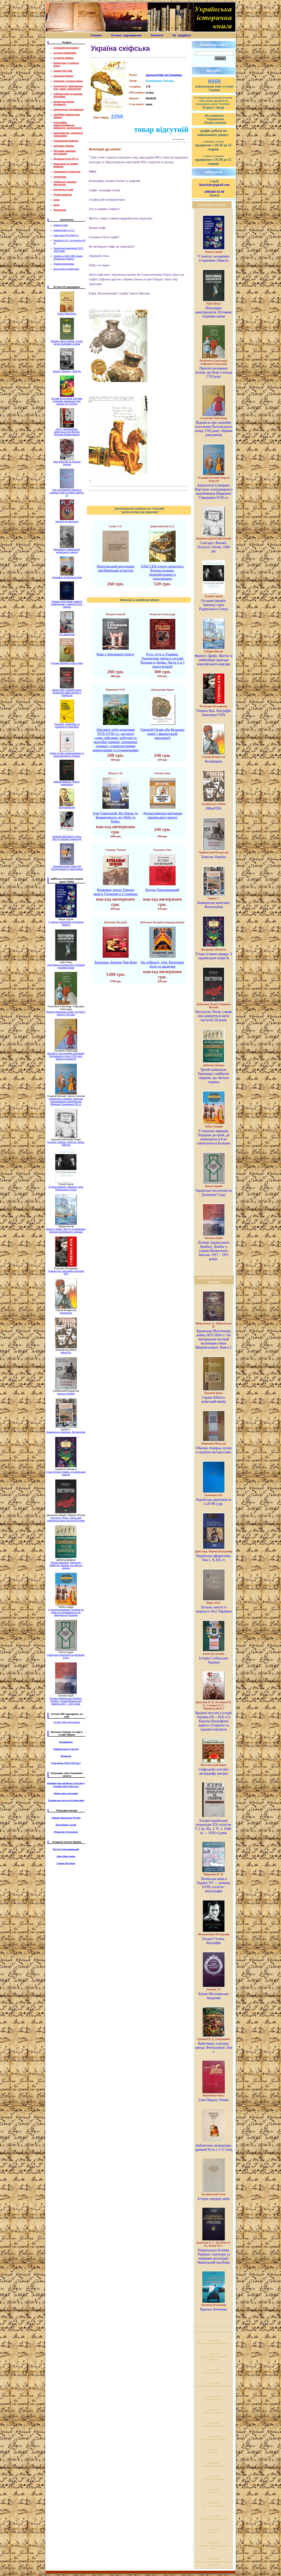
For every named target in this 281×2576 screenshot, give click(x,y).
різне (56, 199)
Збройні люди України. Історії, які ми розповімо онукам (67, 342)
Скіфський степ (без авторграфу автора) (213, 1771)
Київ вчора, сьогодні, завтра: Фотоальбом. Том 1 (213, 2047)
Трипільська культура (66, 1748)
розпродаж (59, 176)
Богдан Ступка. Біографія (213, 1941)
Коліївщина (66, 1313)
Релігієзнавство (62, 194)
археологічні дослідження (68, 109)
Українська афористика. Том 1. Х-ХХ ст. (213, 1558)
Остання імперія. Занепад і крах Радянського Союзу (65, 1188)
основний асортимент (66, 47)
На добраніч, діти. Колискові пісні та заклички (162, 964)
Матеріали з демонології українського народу (66, 551)
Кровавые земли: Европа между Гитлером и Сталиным (115, 892)
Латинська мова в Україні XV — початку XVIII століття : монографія (214, 1885)
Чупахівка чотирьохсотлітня (67, 577)
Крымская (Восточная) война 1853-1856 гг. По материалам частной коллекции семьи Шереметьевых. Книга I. (213, 1339)
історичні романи (63, 58)
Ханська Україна (66, 1393)
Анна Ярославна (66, 1856)
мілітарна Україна (63, 146)
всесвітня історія (63, 189)
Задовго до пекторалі (66, 521)
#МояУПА (65, 1352)
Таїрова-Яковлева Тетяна (65, 1817)
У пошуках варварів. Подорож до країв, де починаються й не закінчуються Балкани (66, 1612)
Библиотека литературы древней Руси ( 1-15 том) (213, 2147)
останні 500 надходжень (67, 1722)
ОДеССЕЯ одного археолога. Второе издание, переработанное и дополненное (162, 572)
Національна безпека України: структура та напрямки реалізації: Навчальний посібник (213, 2256)
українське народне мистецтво (64, 183)
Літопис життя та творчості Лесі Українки (214, 1609)
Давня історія (60, 225)
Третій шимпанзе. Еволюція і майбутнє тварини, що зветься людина (66, 1565)
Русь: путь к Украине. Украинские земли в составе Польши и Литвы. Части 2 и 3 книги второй (162, 660)
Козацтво (65, 1756)
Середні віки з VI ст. (64, 230)
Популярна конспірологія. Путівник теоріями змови (66, 966)
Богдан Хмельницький (66, 1849)
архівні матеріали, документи (64, 103)
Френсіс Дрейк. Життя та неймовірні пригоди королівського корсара (65, 1230)
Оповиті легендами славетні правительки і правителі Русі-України (67, 604)
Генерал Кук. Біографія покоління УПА (66, 1272)
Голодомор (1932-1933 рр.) (66, 1763)
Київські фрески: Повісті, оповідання (66, 783)
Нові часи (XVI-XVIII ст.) (66, 235)
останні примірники (64, 53)
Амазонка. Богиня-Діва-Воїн (115, 962)
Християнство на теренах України (67, 463)
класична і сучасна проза (68, 81)
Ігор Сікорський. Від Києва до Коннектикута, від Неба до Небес (115, 817)
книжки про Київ (62, 71)
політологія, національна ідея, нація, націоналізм (68, 87)
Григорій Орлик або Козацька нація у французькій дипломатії (162, 734)
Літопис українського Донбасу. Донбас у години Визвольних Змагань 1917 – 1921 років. (66, 1701)
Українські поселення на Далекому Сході (66, 1656)
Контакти (162, 35)
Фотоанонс (59, 210)
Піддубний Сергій (66, 1824)
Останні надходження (126, 35)
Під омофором (67, 634)
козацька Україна (63, 76)
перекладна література (66, 171)
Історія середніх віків (213, 2199)
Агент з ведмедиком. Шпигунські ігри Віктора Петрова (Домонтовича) (67, 432)
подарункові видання (65, 140)
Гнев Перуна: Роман (214, 2100)
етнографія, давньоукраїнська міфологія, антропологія (67, 125)
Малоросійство (67, 807)
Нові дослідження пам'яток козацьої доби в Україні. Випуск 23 (67, 493)
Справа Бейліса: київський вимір (213, 1399)
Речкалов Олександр (66, 1831)
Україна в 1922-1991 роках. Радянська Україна (68, 257)
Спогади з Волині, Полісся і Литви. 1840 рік (66, 1143)
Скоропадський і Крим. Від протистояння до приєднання (67, 868)
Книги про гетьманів (66, 1793)
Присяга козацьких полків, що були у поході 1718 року (66, 1013)
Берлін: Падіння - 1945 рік (67, 371)
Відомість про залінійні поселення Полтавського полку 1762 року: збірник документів (65, 1056)
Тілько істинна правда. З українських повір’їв (66, 1473)
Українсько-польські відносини (66, 1800)
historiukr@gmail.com (214, 184)
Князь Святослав (67, 313)
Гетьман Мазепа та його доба (67, 663)
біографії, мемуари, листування (64, 152)
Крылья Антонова (213, 2309)
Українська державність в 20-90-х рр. (213, 1502)
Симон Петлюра (66, 1863)
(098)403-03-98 (214, 191)
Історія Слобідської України (213, 1660)
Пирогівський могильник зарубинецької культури (115, 568)
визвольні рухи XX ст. (66, 158)
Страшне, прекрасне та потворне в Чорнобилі (66, 725)
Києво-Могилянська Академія (214, 1996)
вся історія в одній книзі (66, 269)
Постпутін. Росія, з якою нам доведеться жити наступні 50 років (66, 1519)
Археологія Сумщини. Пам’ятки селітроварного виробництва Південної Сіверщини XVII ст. (66, 1102)
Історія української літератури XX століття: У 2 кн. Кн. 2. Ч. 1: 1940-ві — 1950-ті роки (213, 1827)
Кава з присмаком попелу (115, 654)
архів (56, 205)
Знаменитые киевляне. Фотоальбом (65, 1432)
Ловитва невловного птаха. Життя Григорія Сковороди (67, 838)
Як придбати (182, 35)
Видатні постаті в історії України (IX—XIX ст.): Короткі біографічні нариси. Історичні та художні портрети (213, 1721)
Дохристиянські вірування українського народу (162, 815)
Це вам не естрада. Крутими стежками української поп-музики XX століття (66, 401)
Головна (96, 35)
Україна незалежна (63, 264)
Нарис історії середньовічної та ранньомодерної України (67, 754)
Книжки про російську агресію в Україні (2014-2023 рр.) (66, 1785)
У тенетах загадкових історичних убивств (66, 923)
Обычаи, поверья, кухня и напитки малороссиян (214, 1450)
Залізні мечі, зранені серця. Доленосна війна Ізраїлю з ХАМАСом (67, 693)
